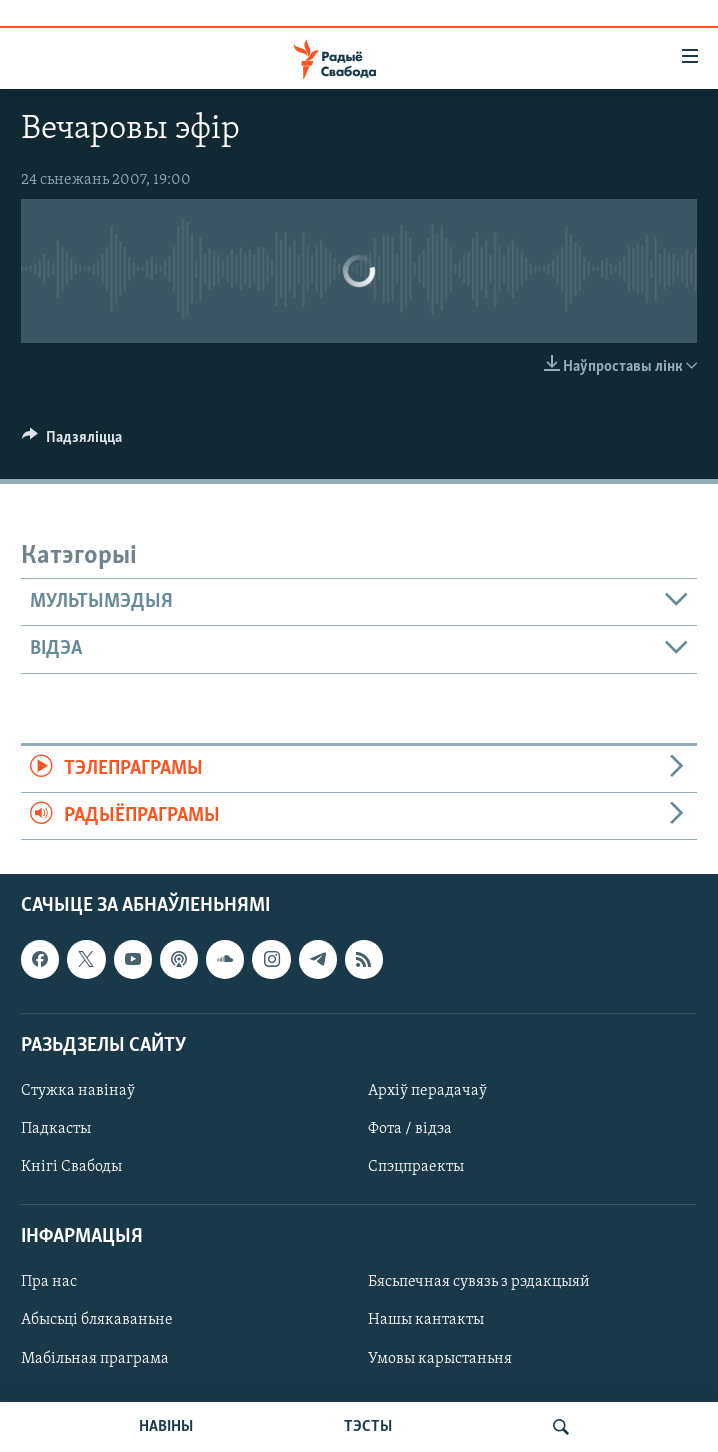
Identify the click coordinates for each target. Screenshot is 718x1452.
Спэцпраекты (416, 1167)
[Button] (72, 442)
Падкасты (56, 1129)
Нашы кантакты (426, 1321)
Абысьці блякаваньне (97, 1321)
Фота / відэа (410, 1129)
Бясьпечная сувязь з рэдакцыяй (479, 1283)
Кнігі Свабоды (71, 1167)
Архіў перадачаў (427, 1091)
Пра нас (49, 1283)
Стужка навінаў (78, 1091)
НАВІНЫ (166, 1427)
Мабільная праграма (95, 1359)
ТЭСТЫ (368, 1427)
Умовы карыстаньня (440, 1359)
